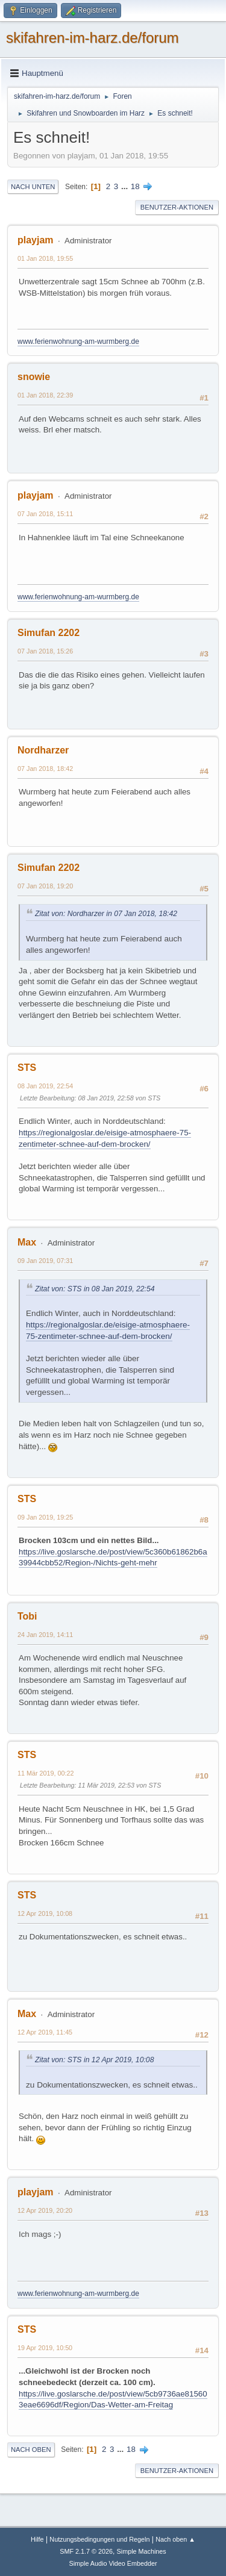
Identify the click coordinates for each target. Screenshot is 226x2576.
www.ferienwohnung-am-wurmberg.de (78, 341)
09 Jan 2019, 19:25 (45, 1517)
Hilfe (37, 2539)
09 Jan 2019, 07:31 (45, 1260)
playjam (35, 240)
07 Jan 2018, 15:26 (45, 651)
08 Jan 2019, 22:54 (45, 1086)
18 (135, 186)
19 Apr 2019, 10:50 (44, 2347)
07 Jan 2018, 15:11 (45, 513)
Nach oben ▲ (175, 2539)
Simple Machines (141, 2551)
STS (26, 1067)
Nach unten (33, 186)
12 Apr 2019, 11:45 (44, 2032)
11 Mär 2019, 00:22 (45, 1773)
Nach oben (31, 2449)
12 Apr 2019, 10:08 (44, 1913)
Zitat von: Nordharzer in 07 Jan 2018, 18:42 (106, 913)
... (125, 186)
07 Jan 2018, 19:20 (45, 886)
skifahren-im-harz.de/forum (92, 38)
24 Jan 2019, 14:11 (45, 1634)
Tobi (27, 1616)
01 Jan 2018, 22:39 (45, 395)
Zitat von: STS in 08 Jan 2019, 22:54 (95, 1289)
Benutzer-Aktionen (176, 207)
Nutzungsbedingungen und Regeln (99, 2539)
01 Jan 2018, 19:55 (45, 258)
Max (26, 1242)
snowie (33, 377)
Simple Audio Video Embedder (113, 2563)
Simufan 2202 (48, 633)
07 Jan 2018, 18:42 (45, 768)
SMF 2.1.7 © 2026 (86, 2551)
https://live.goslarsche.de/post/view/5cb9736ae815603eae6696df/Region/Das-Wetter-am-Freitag (113, 2399)
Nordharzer (43, 750)
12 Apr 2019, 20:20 (44, 2210)
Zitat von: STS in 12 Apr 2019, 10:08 (94, 2060)
